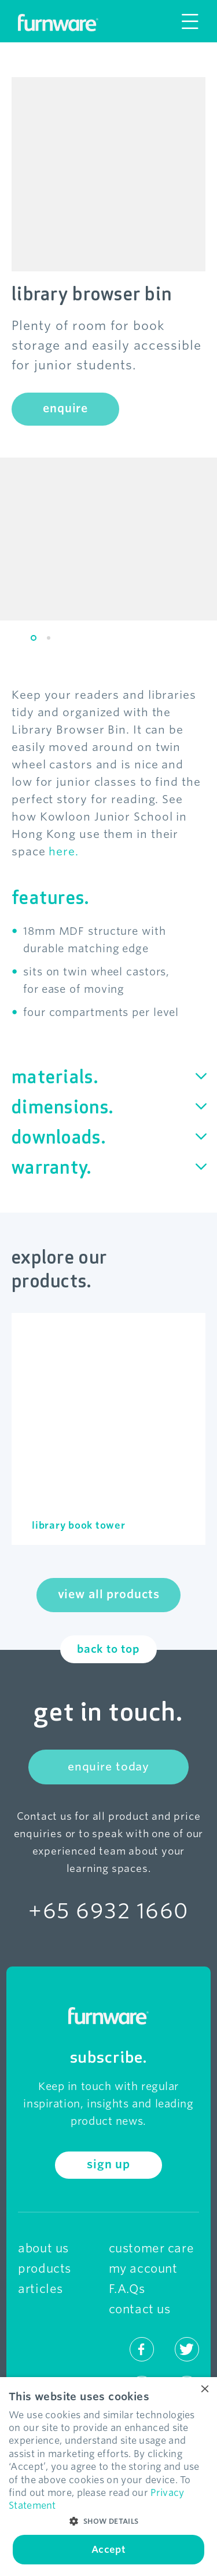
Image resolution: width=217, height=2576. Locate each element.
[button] (108, 2521)
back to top (108, 1649)
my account (143, 2269)
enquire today (108, 1766)
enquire (65, 408)
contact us (140, 2309)
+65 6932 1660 (108, 1911)
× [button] (204, 2389)
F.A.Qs (127, 2289)
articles (40, 2289)
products (44, 2269)
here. (64, 851)
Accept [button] (108, 2549)
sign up (108, 2164)
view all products (109, 1594)
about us (43, 2248)
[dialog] (108, 2476)
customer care (151, 2248)
